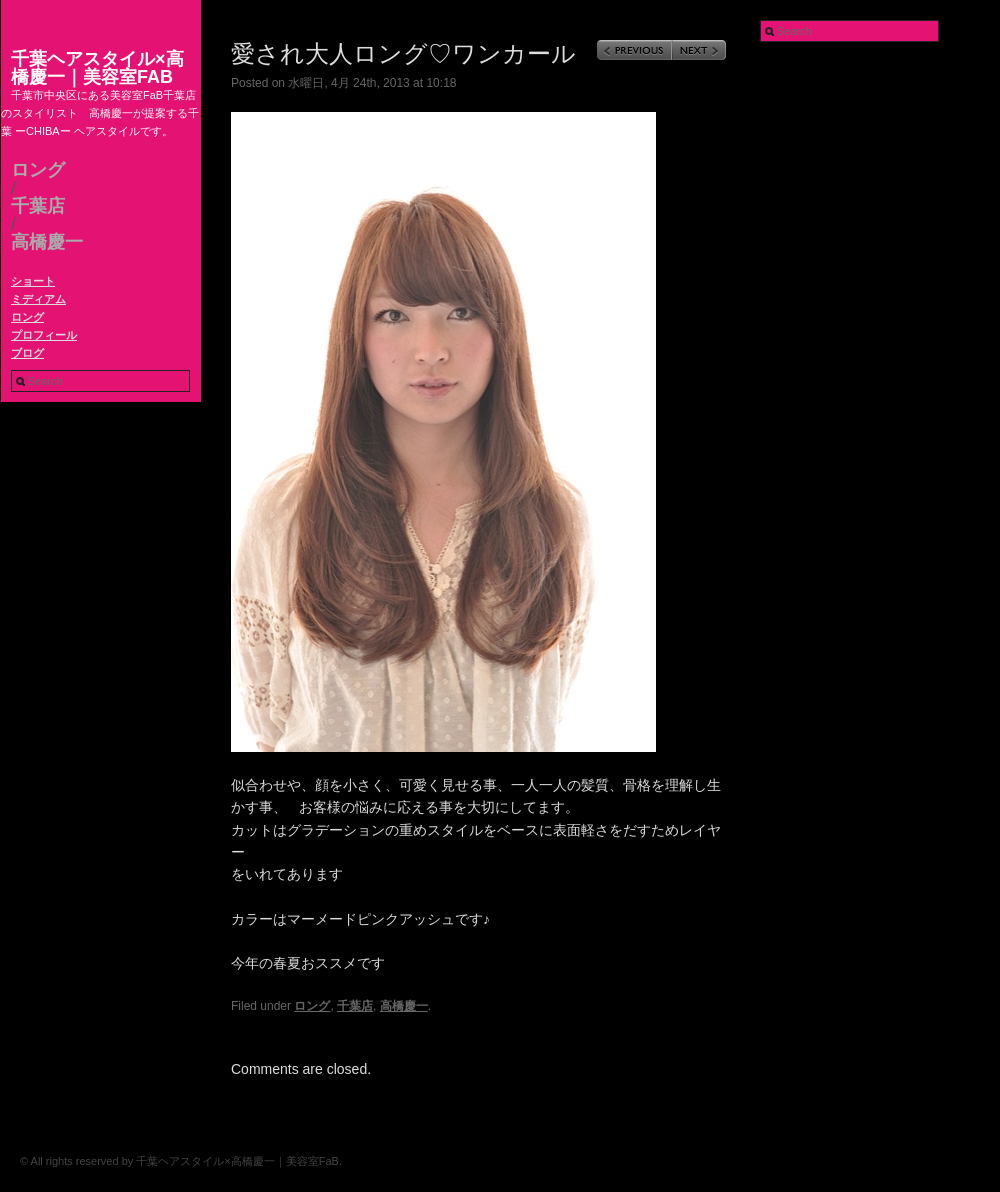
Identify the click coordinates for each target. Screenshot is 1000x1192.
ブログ (27, 353)
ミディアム (38, 299)
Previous (634, 50)
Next (699, 50)
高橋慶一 (47, 242)
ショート (33, 281)
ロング (38, 170)
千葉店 (38, 206)
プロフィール (44, 335)
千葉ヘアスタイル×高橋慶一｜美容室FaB (97, 68)
